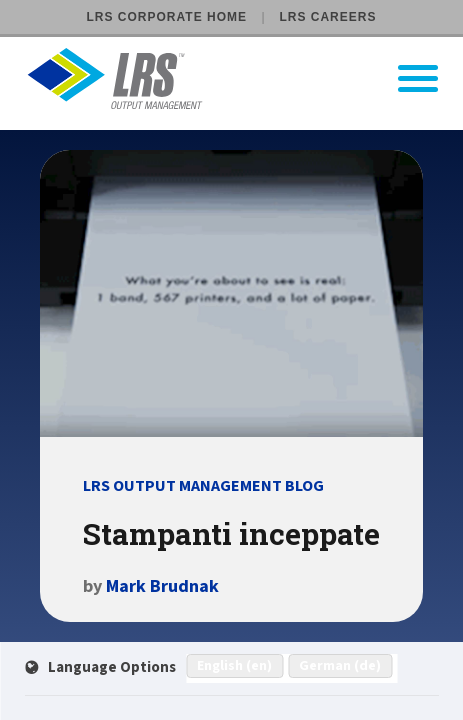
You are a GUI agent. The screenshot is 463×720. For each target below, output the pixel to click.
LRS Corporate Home (167, 17)
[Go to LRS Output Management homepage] (244, 78)
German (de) (340, 666)
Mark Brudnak (162, 586)
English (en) (234, 666)
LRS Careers (327, 17)
